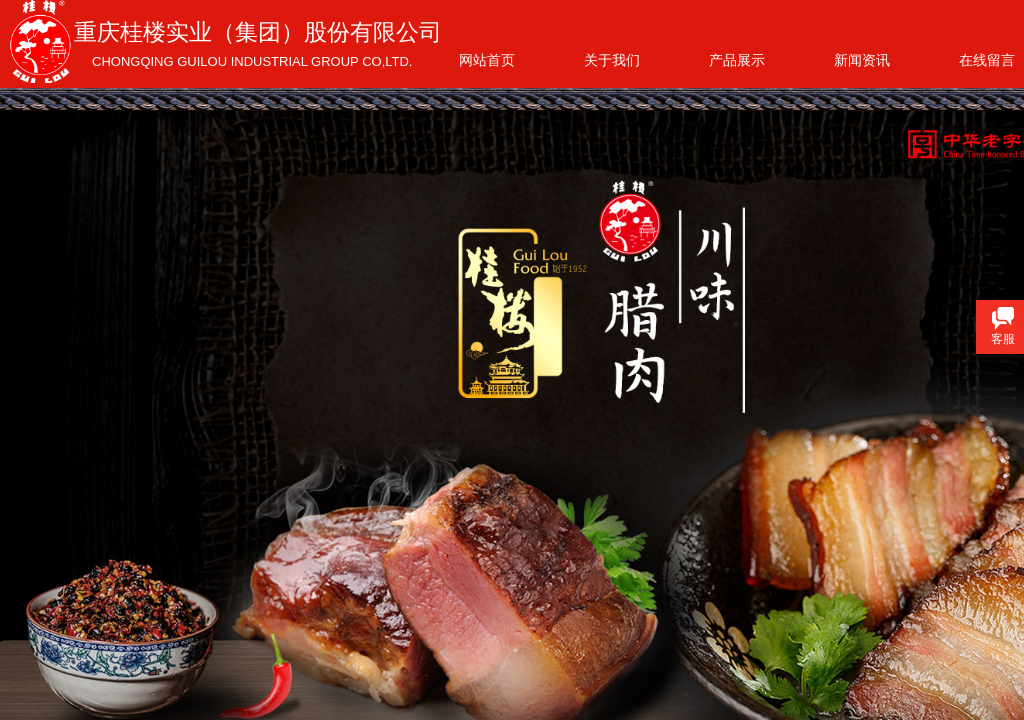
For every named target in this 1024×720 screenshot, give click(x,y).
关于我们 (612, 60)
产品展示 (737, 60)
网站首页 (487, 60)
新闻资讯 (862, 60)
